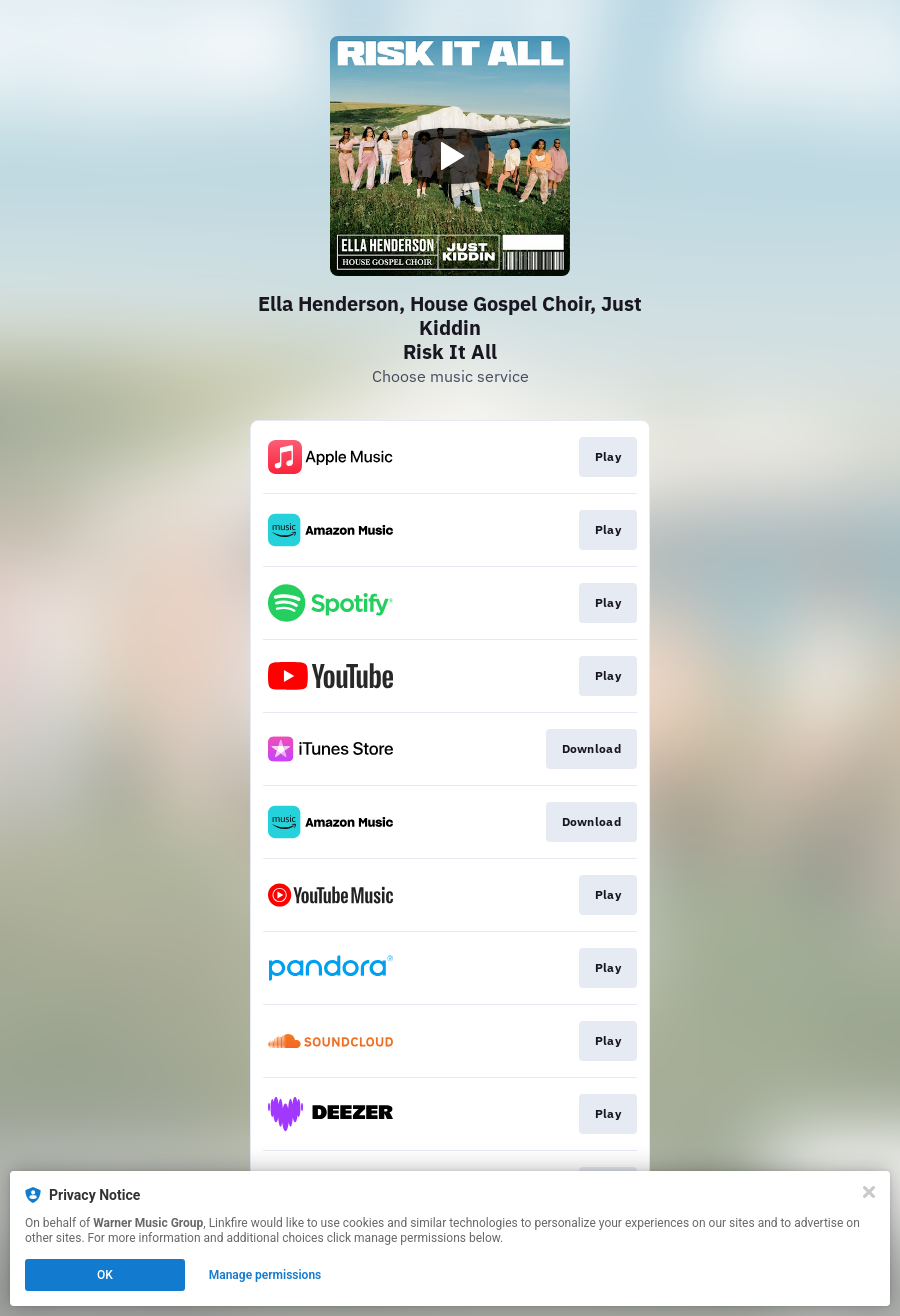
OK (105, 1275)
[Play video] (450, 156)
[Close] (869, 1192)
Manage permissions (265, 1275)
